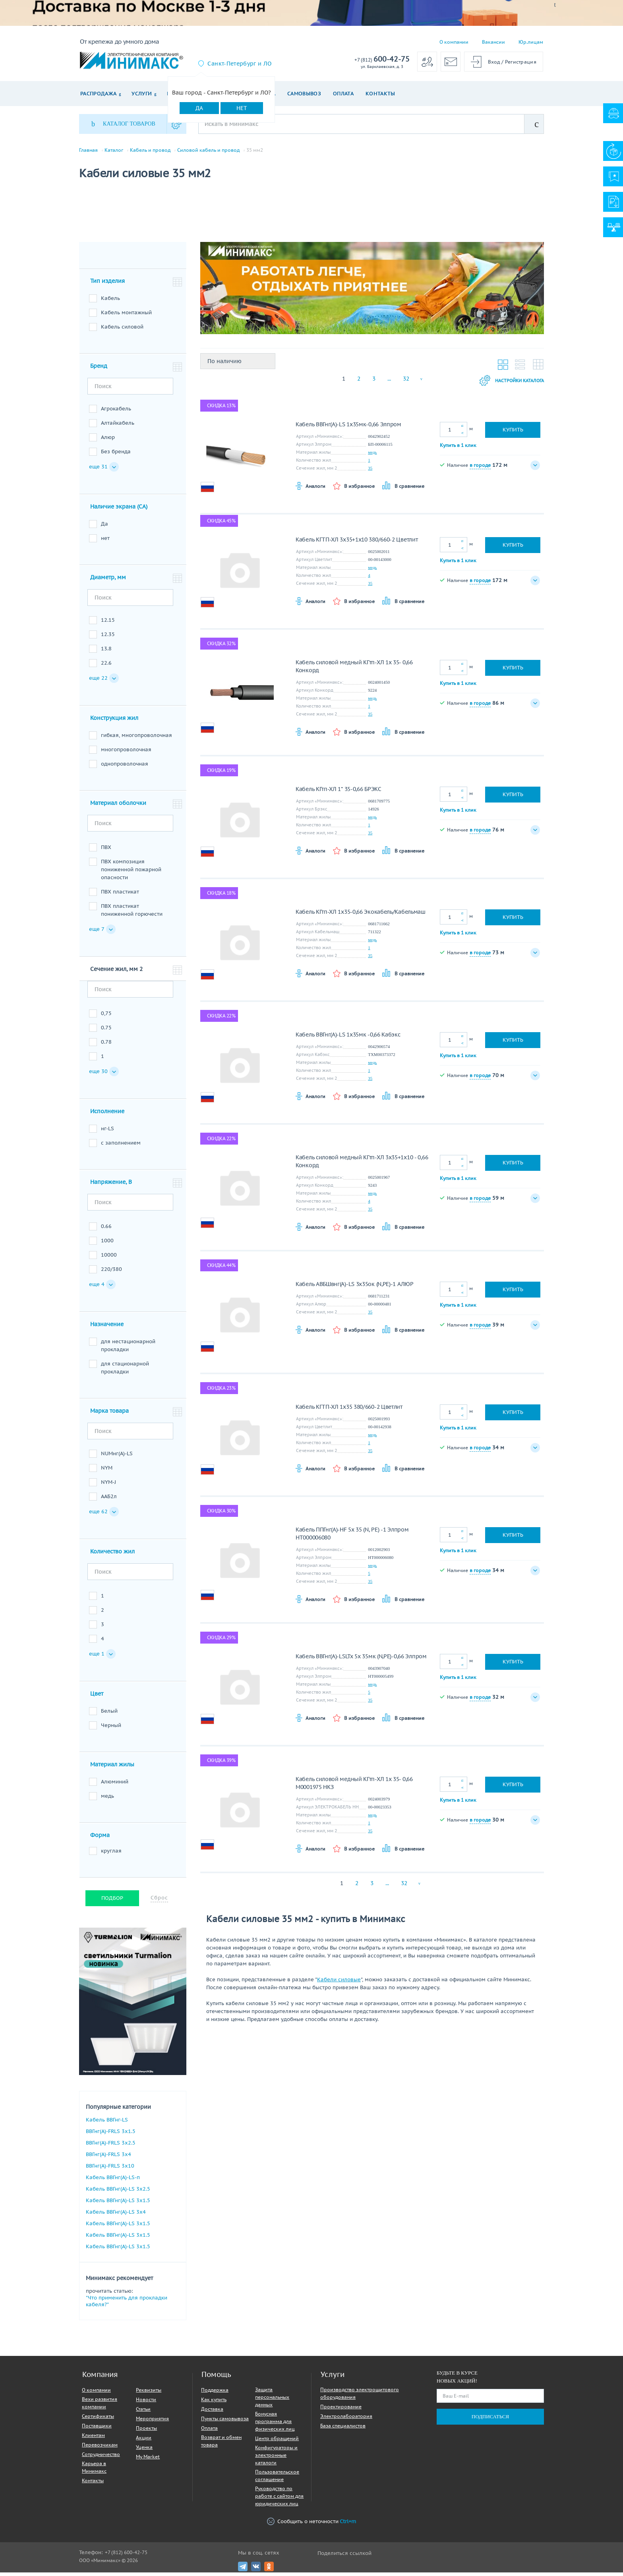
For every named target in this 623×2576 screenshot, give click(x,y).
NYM (106, 1471)
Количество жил (112, 1555)
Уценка (144, 2451)
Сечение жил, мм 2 (116, 972)
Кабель (110, 301)
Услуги (142, 93)
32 (406, 382)
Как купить (213, 2403)
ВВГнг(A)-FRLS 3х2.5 (110, 2146)
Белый (109, 1714)
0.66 (106, 1229)
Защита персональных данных (272, 2400)
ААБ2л (109, 1500)
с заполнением (121, 1146)
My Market (148, 2460)
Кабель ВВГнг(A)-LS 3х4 (116, 2215)
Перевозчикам (100, 2448)
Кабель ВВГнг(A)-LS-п (113, 2181)
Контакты (380, 93)
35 (370, 471)
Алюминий (114, 1785)
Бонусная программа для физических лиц (275, 2424)
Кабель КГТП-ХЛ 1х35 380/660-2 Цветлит (349, 1410)
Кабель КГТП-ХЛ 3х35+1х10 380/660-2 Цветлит (357, 543)
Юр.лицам (531, 42)
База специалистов (343, 2429)
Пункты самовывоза (225, 2422)
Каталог (113, 150)
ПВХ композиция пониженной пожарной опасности (131, 873)
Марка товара (109, 1414)
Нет (241, 108)
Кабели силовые (339, 1983)
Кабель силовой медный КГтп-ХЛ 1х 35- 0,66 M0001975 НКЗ (354, 1786)
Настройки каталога (505, 384)
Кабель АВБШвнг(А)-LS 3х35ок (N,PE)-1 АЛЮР (355, 1287)
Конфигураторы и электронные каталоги (276, 2458)
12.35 (108, 637)
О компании (453, 42)
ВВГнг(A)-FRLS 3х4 (108, 2157)
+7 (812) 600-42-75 (126, 2556)
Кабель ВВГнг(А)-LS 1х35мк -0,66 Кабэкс (348, 1038)
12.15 (108, 623)
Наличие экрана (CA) (118, 510)
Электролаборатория (346, 2420)
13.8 (106, 652)
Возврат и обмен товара (221, 2444)
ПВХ (106, 850)
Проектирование (341, 2410)
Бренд (98, 369)
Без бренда (116, 455)
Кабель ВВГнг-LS (107, 2123)
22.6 (106, 666)
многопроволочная (126, 753)
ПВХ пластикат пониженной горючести (132, 913)
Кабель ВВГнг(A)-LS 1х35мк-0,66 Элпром (348, 427)
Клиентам (93, 2439)
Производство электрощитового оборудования (359, 2397)
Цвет (96, 1697)
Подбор (112, 1901)
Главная (88, 150)
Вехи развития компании (99, 2406)
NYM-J (108, 1485)
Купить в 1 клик (458, 448)
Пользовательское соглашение (277, 2479)
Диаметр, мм (108, 580)
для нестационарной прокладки (128, 1349)
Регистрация (520, 62)
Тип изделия (107, 284)
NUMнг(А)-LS (117, 1457)
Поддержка (214, 2393)
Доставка (212, 2412)
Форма (100, 1838)
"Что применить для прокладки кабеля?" (126, 2304)
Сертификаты (98, 2420)
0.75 (106, 1031)
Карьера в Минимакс (94, 2470)
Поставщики (97, 2429)
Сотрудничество (101, 2458)
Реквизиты (148, 2393)
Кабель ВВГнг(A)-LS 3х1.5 (118, 2204)
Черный (111, 1728)
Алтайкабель (117, 426)
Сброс (159, 1901)
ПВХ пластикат (120, 895)
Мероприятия (152, 2422)
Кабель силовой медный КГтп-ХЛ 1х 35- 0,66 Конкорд (354, 669)
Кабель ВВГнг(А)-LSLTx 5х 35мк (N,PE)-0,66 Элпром (361, 1659)
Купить (513, 433)
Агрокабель (116, 412)
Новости (146, 2403)
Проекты (146, 2432)
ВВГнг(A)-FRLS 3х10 (110, 2169)
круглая (111, 1854)
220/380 (111, 1272)
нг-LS (107, 1132)
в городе (480, 468)
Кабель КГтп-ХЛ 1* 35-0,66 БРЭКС (338, 792)
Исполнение (107, 1114)
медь (107, 1799)
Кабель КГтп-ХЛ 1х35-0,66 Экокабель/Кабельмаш (361, 915)
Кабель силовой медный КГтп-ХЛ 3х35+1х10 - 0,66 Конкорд (362, 1164)
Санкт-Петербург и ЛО (239, 63)
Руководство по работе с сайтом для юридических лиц (279, 2499)
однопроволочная (124, 767)
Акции (143, 2441)
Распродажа (98, 93)
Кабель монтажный (126, 316)
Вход (494, 62)
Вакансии (493, 42)
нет (105, 541)
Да (199, 108)
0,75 (106, 1016)
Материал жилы (112, 1767)
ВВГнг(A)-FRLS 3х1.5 (110, 2134)
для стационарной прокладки (125, 1371)
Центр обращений (277, 2442)
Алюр (108, 440)
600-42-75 (382, 59)
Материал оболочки (118, 806)
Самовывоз (304, 93)
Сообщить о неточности (311, 2525)
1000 (107, 1244)
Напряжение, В (111, 1185)
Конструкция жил (114, 721)
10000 (109, 1258)
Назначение (107, 1327)
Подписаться (490, 2420)
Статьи (143, 2412)
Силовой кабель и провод (208, 150)
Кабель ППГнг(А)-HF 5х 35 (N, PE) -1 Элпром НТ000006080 (352, 1537)
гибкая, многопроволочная (136, 738)
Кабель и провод (150, 150)
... (389, 382)
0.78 (106, 1045)
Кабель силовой (122, 330)
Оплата (343, 93)
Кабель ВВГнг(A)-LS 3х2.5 (118, 2192)
